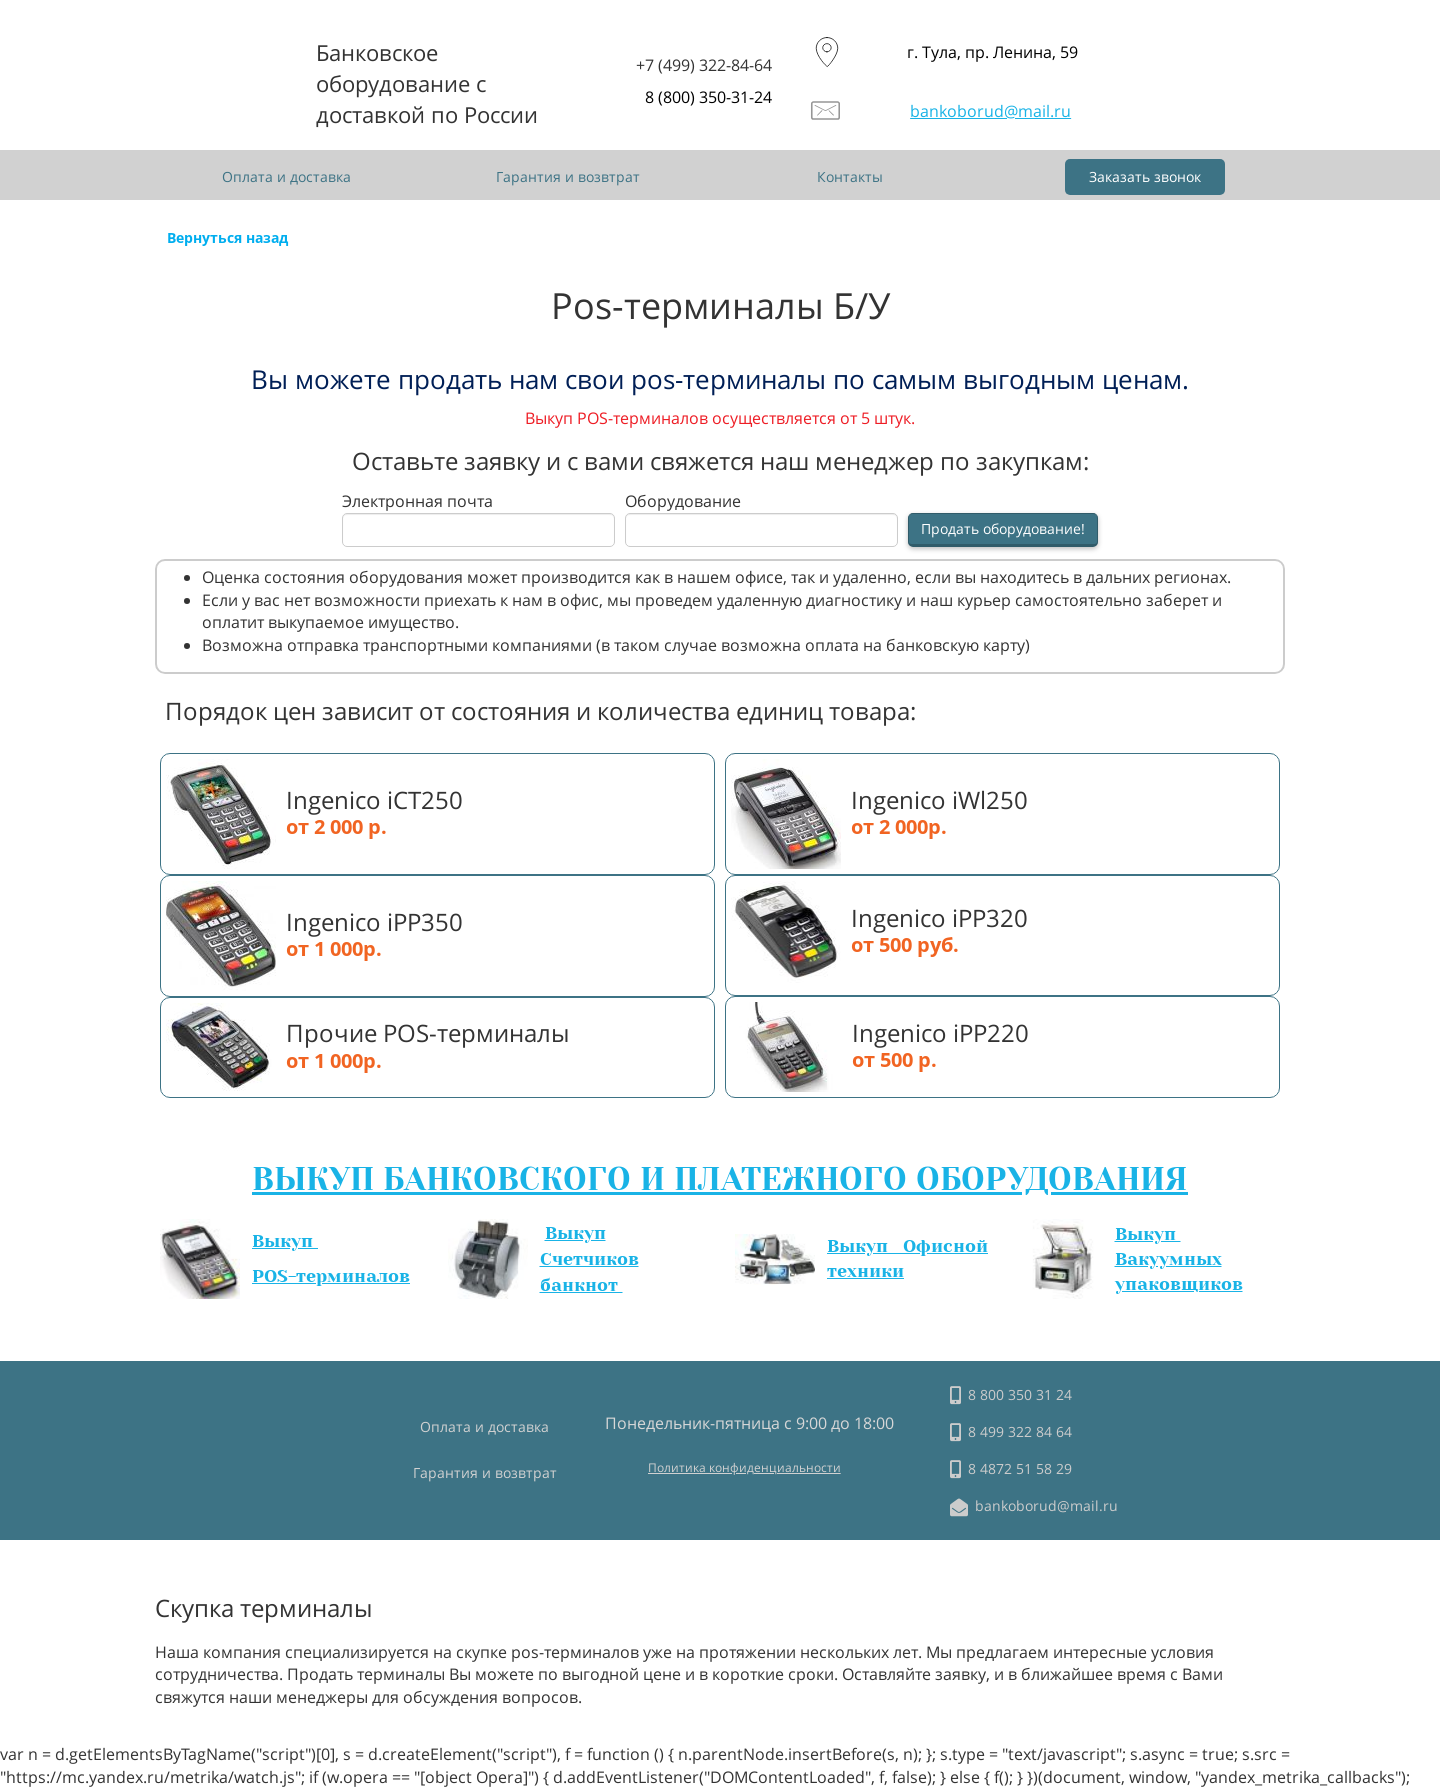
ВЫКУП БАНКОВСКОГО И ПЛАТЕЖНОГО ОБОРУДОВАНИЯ (720, 1179)
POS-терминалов (331, 1276)
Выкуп (285, 1241)
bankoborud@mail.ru (990, 111)
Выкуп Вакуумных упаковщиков (1179, 1259)
